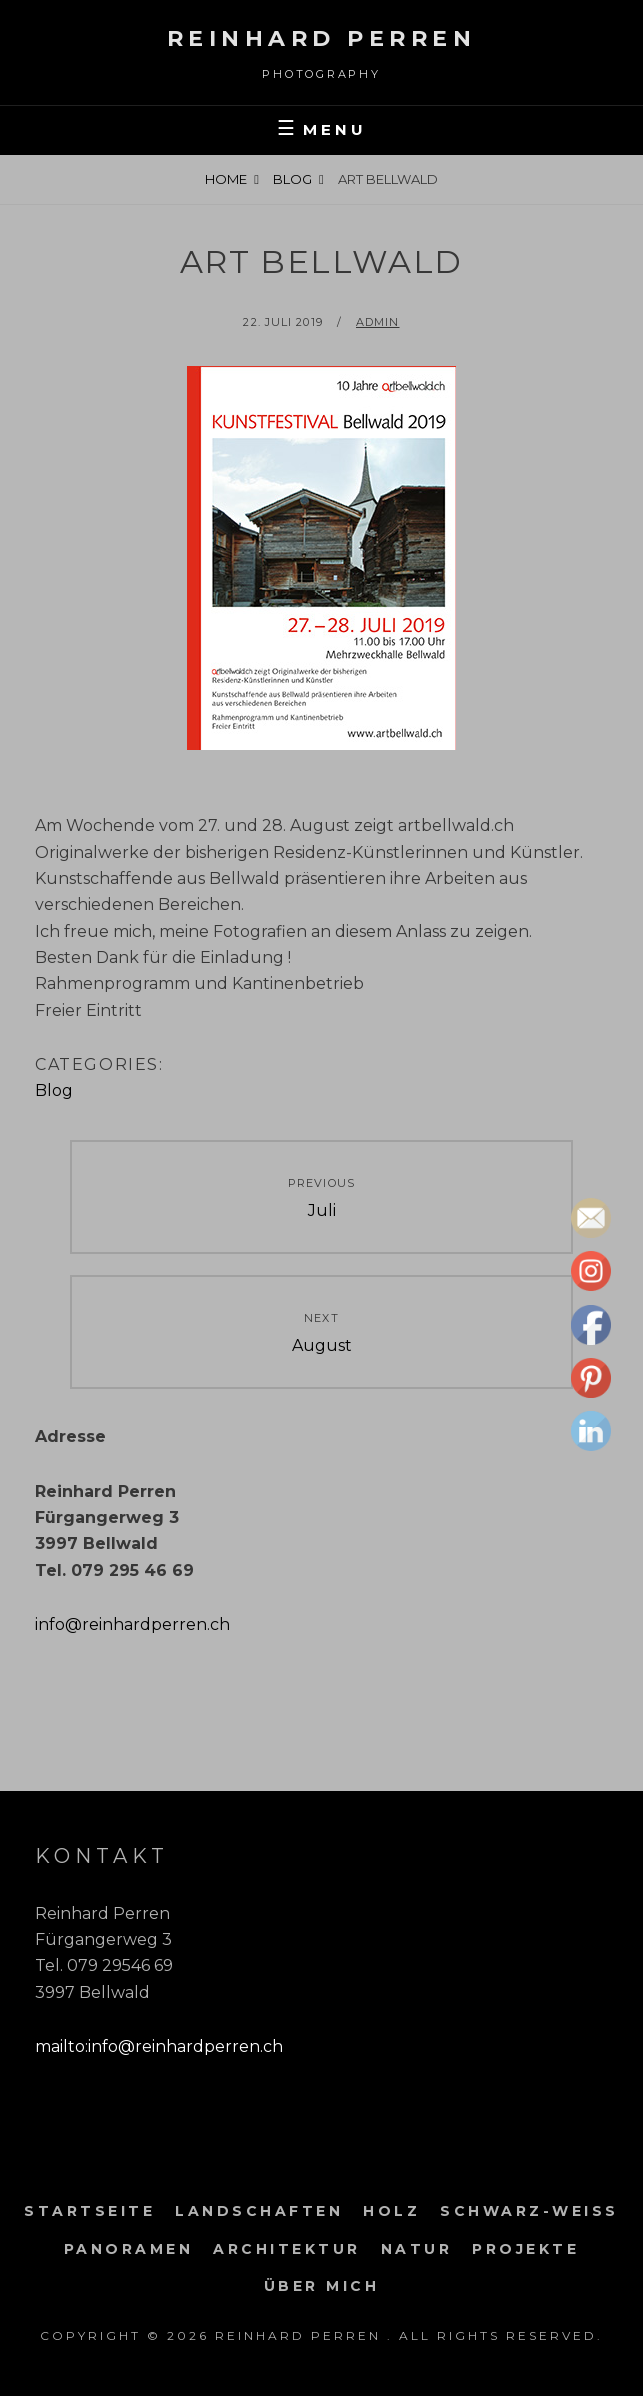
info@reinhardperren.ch (132, 1624)
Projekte (525, 2249)
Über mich (322, 2286)
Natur (417, 2249)
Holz (391, 2211)
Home (226, 179)
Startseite (89, 2211)
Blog (292, 179)
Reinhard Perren (322, 38)
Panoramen (129, 2249)
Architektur (287, 2249)
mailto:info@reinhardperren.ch (159, 2046)
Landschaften (259, 2211)
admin (378, 322)
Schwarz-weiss (529, 2211)
